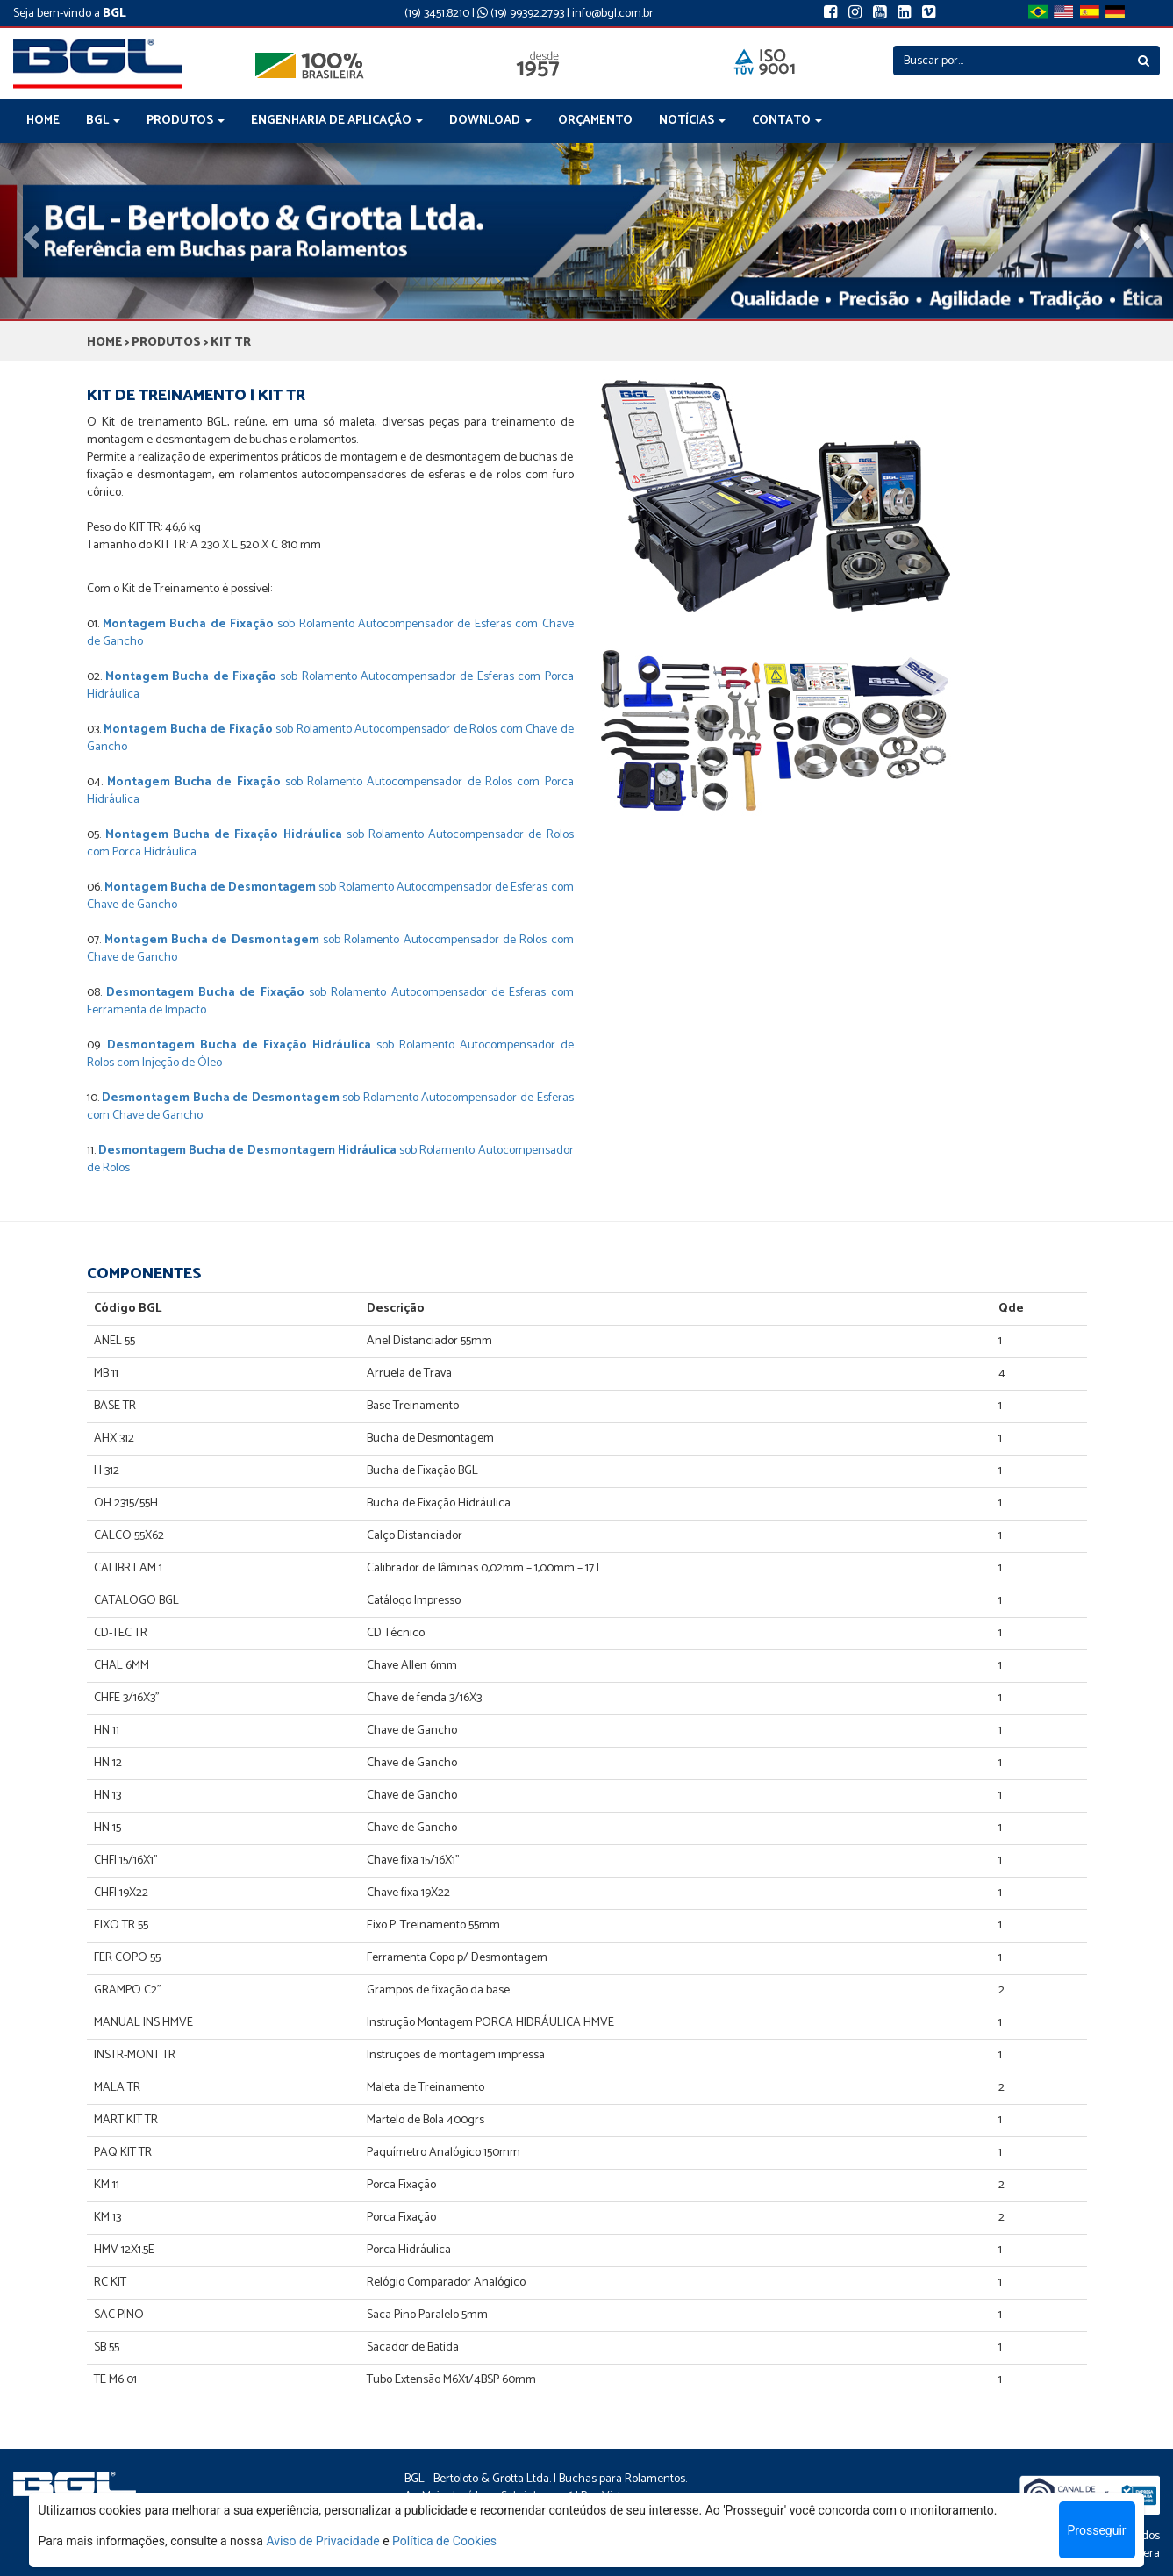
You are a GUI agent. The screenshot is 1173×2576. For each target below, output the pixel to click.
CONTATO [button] (787, 121)
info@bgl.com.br (613, 14)
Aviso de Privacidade (322, 2541)
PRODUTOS (166, 343)
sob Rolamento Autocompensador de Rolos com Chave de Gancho (330, 738)
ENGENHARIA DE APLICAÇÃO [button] (337, 121)
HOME (43, 121)
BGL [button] (103, 121)
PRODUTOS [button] (186, 121)
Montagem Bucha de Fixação (188, 624)
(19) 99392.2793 (520, 14)
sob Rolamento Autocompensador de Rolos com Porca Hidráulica (330, 791)
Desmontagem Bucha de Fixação (205, 993)
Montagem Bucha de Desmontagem (210, 887)
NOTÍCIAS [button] (692, 121)
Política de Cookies (444, 2541)
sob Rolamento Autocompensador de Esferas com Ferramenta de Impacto (330, 1001)
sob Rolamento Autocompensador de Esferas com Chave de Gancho (330, 633)
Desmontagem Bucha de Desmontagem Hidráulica (247, 1151)
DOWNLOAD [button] (490, 121)
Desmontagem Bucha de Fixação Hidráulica (239, 1045)
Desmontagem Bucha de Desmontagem (221, 1098)
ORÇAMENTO (595, 121)
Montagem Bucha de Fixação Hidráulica (223, 835)
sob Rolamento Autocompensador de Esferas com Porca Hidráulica (330, 686)
